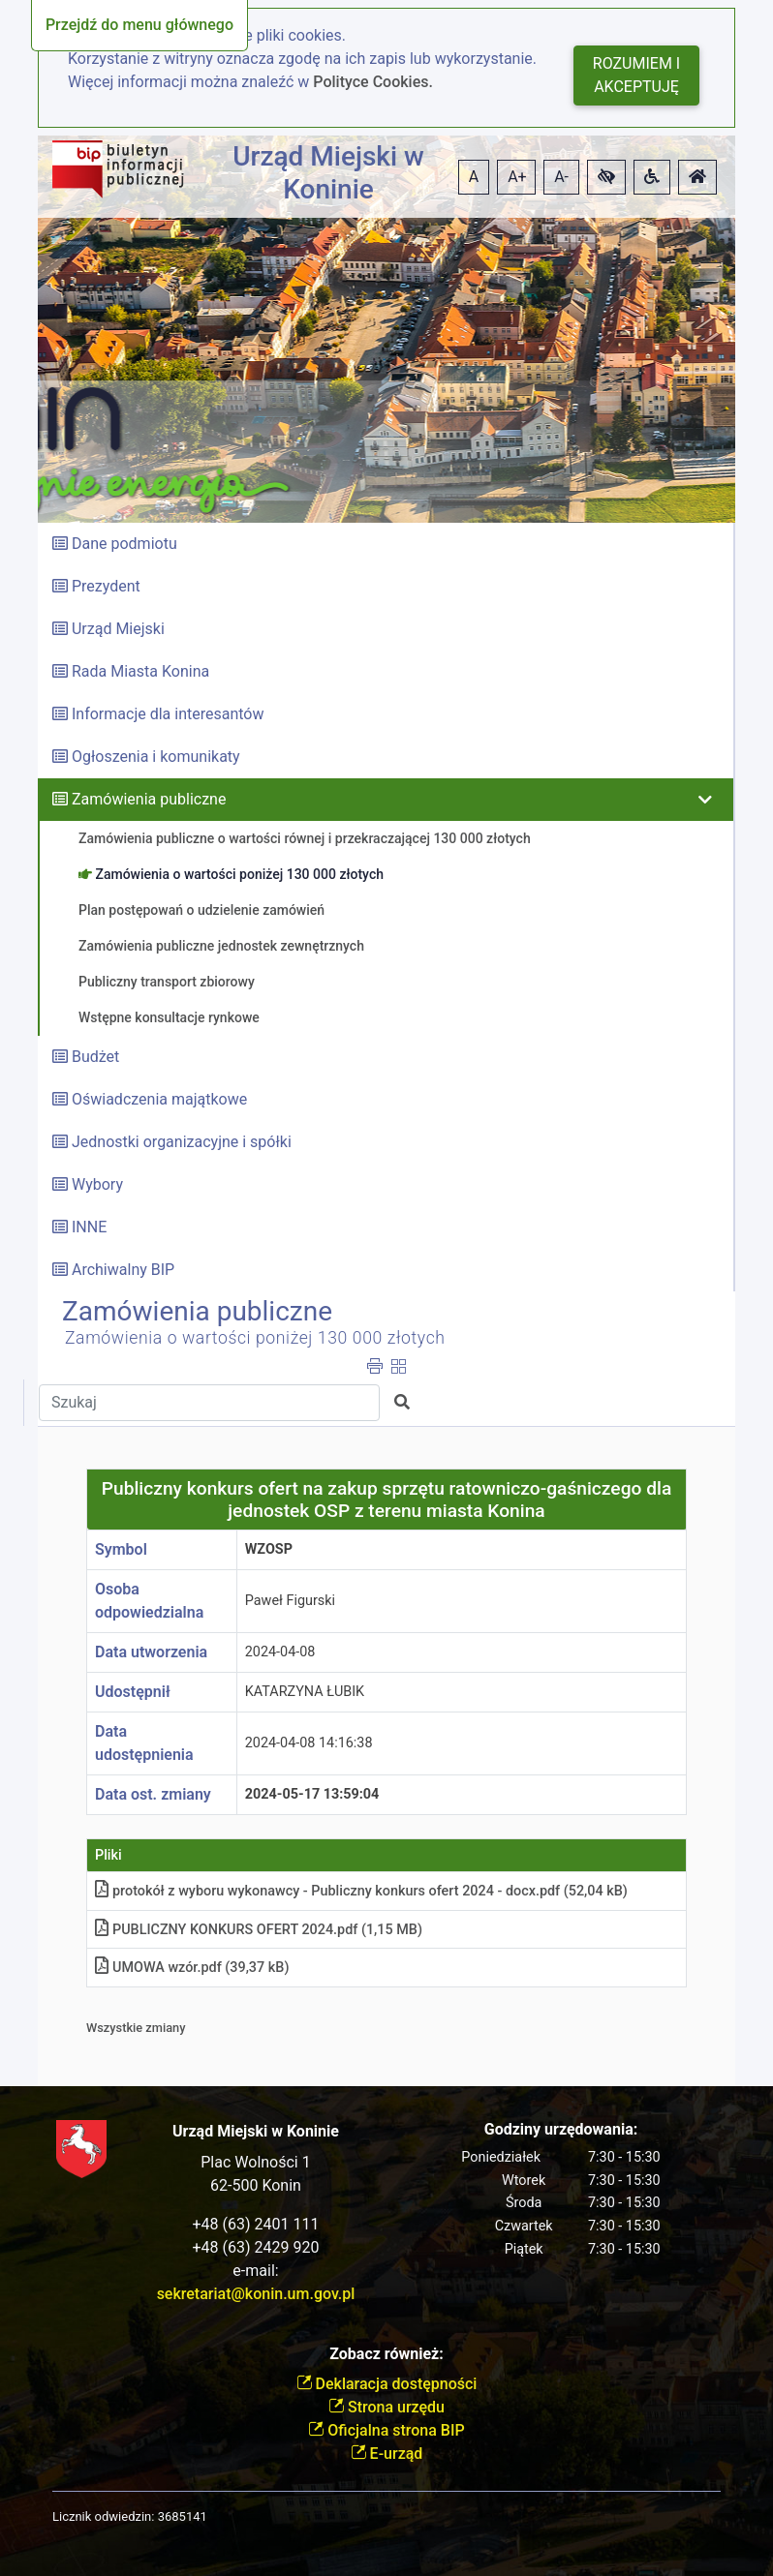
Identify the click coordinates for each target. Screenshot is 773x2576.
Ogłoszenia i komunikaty (156, 756)
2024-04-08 (280, 1652)
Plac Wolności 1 (255, 2162)
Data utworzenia (151, 1652)
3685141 (182, 2516)
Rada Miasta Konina (140, 671)
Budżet (95, 1056)
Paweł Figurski (290, 1600)
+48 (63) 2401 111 (256, 2224)
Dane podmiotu (124, 543)
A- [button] (561, 176)
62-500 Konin (255, 2185)
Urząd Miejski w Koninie (328, 172)
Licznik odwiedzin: (103, 2516)
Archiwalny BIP (123, 1269)
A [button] (474, 176)
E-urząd (387, 2453)
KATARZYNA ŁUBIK (304, 1691)
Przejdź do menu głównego (139, 24)
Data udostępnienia (144, 1743)
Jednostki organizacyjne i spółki (182, 1142)
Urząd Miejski (118, 629)
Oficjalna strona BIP (386, 2430)
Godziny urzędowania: (560, 2129)
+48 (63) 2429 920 (256, 2247)
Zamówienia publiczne (149, 799)
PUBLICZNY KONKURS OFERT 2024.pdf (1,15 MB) (258, 1930)
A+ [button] (517, 176)
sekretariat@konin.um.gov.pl (256, 2294)
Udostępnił (132, 1691)
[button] (606, 177)
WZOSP (269, 1549)
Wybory (97, 1184)
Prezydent (106, 586)
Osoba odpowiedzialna (149, 1600)
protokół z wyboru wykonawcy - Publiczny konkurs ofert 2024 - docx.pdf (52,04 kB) (361, 1891)
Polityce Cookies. (373, 82)
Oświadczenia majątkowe (159, 1099)
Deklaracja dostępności (387, 2384)
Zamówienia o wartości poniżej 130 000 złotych (255, 1338)
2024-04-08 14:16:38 (309, 1743)
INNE (89, 1227)
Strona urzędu (386, 2407)
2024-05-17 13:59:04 (312, 1794)
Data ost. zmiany (153, 1794)
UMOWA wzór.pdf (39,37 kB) (192, 1967)
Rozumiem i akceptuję (636, 75)
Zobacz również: (386, 2354)
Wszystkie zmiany (136, 2027)
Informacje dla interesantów (168, 714)
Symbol (121, 1549)
